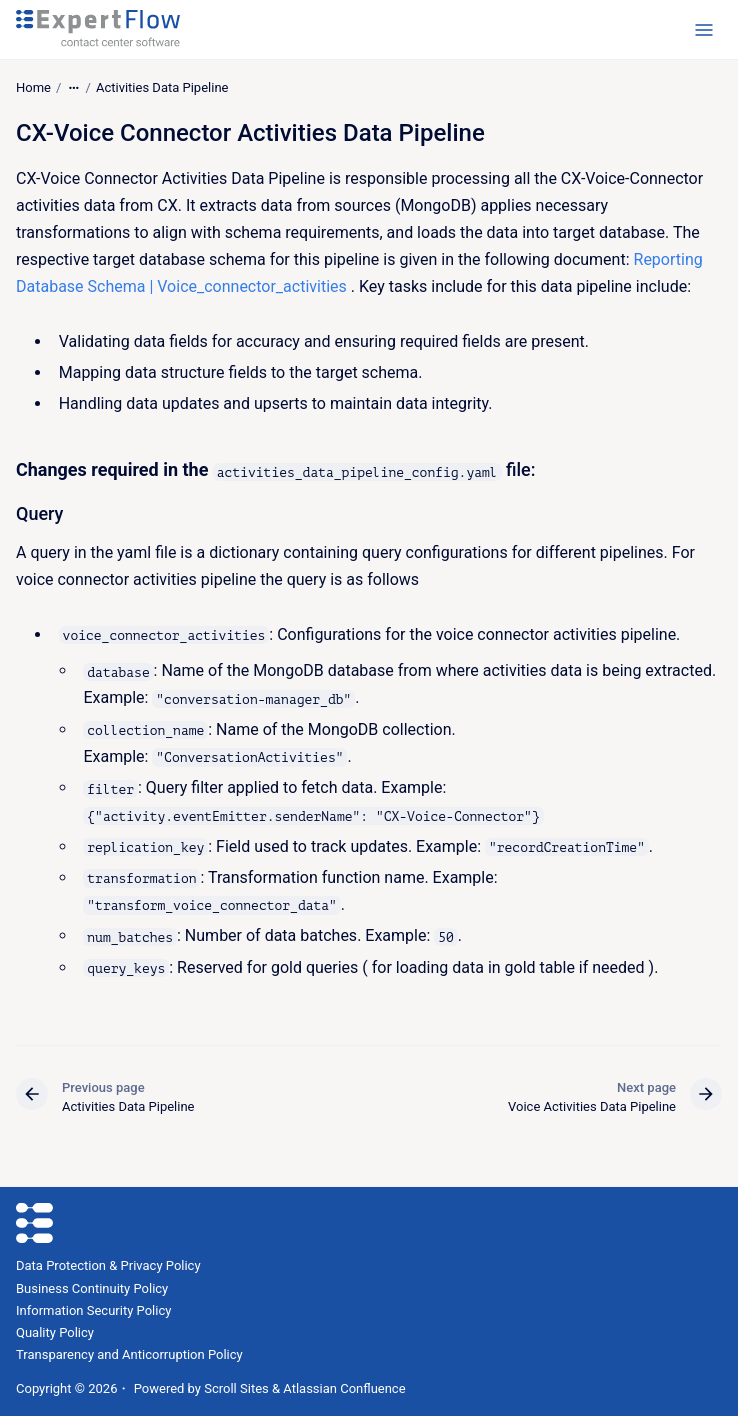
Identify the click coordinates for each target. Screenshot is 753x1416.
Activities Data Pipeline (162, 87)
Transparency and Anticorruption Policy (129, 1354)
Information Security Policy (93, 1310)
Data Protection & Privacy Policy (108, 1265)
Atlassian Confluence (344, 1388)
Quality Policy (55, 1332)
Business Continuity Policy (92, 1288)
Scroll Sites (236, 1388)
